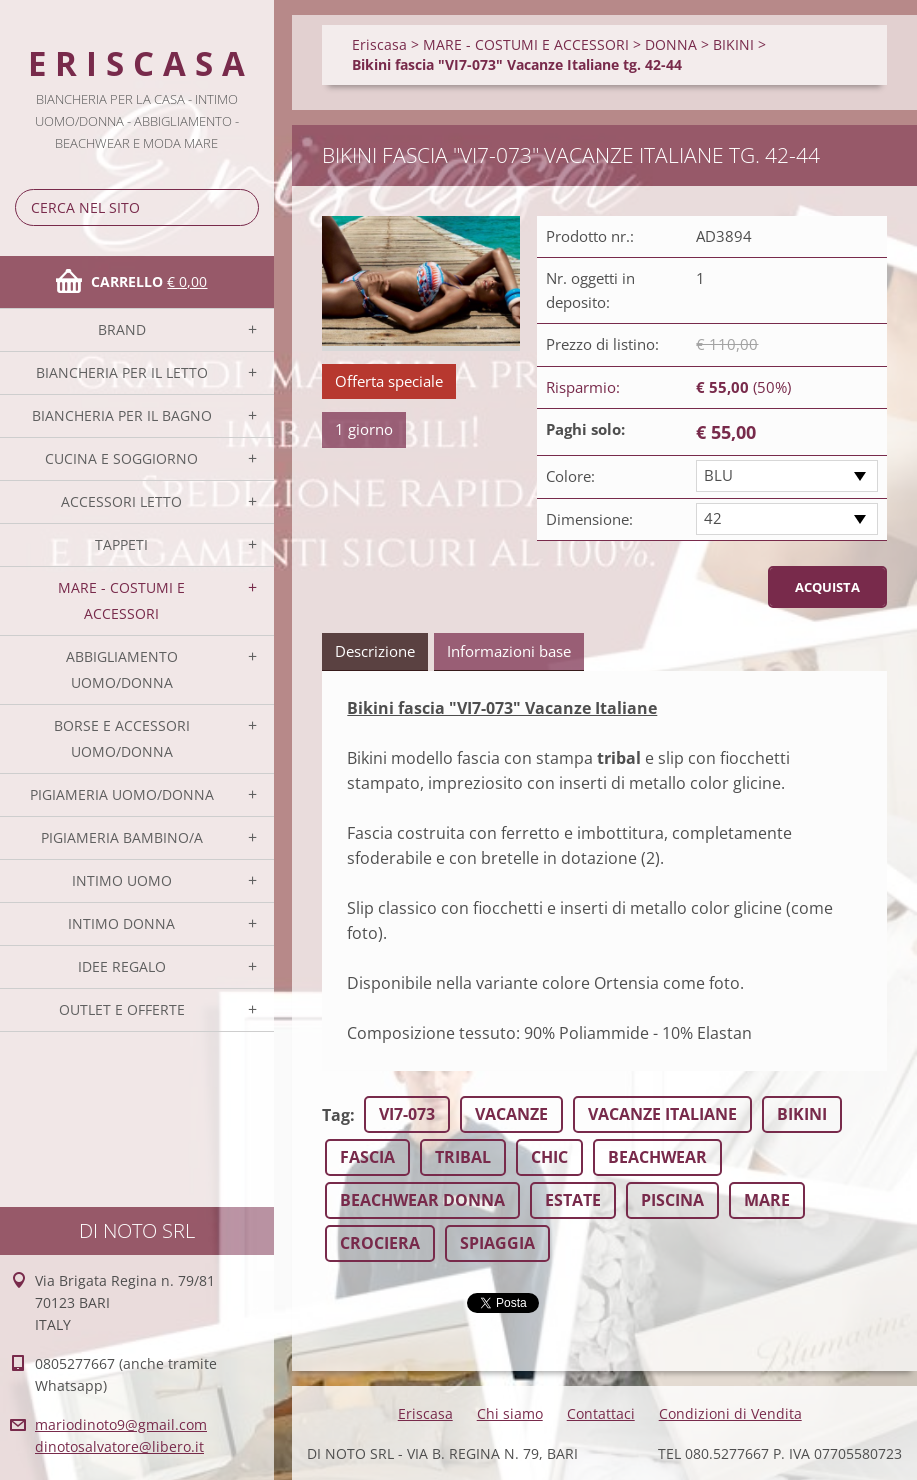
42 (713, 518)
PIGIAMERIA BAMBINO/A (122, 837)
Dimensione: (589, 519)
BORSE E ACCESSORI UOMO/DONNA (122, 738)
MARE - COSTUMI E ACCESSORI (121, 600)
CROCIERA (380, 1243)
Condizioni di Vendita (730, 1413)
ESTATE (573, 1200)
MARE (767, 1200)
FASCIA (367, 1157)
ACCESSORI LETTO (121, 501)
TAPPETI (121, 544)
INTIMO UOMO (122, 880)
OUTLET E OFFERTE (122, 1009)
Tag (336, 1115)
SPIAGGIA (497, 1243)
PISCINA (672, 1200)
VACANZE (511, 1114)
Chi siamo (510, 1413)
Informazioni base (509, 651)
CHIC (549, 1157)
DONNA (671, 44)
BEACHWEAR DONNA (422, 1200)
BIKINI (733, 44)
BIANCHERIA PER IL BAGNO (122, 415)
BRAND (122, 329)
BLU (718, 475)
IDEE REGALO (122, 966)
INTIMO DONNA (121, 923)
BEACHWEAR (657, 1157)
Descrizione (375, 651)
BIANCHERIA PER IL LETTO (122, 372)
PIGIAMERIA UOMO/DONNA (122, 794)
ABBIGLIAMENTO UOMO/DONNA (122, 669)
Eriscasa (379, 44)
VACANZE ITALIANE (662, 1114)
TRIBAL (463, 1157)
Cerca (240, 207)
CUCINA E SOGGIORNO (121, 458)
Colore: (570, 476)
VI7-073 (407, 1114)
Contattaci (601, 1413)
